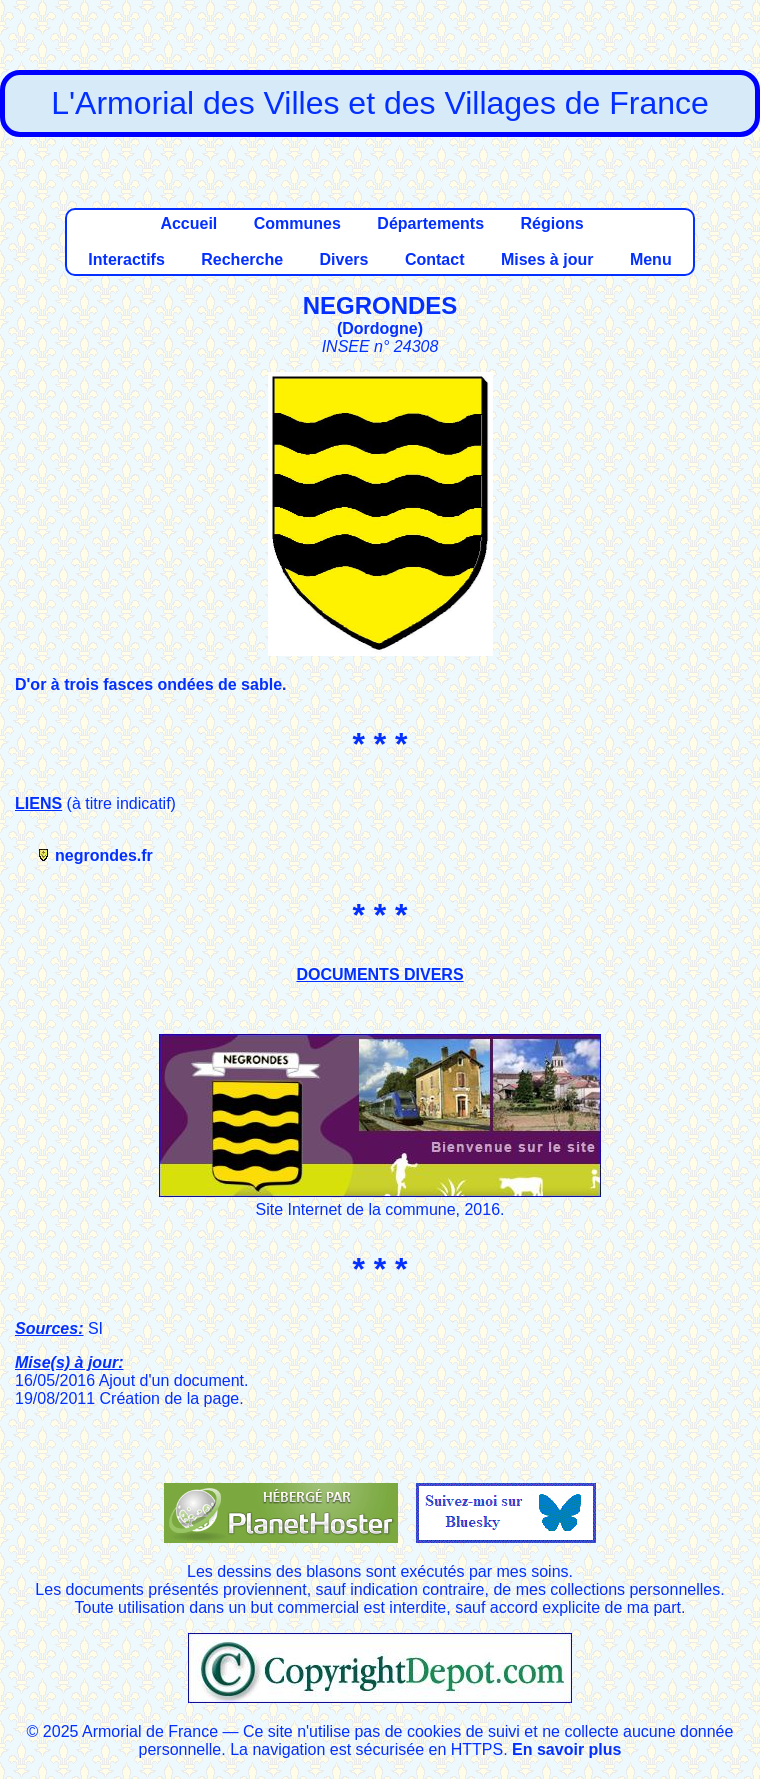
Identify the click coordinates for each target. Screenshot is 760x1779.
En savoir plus (566, 1749)
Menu (651, 259)
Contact (435, 259)
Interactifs (126, 259)
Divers (344, 259)
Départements (430, 223)
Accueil (188, 223)
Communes (297, 223)
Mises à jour (547, 259)
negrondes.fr (104, 855)
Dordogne (380, 328)
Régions (551, 223)
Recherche (242, 259)
